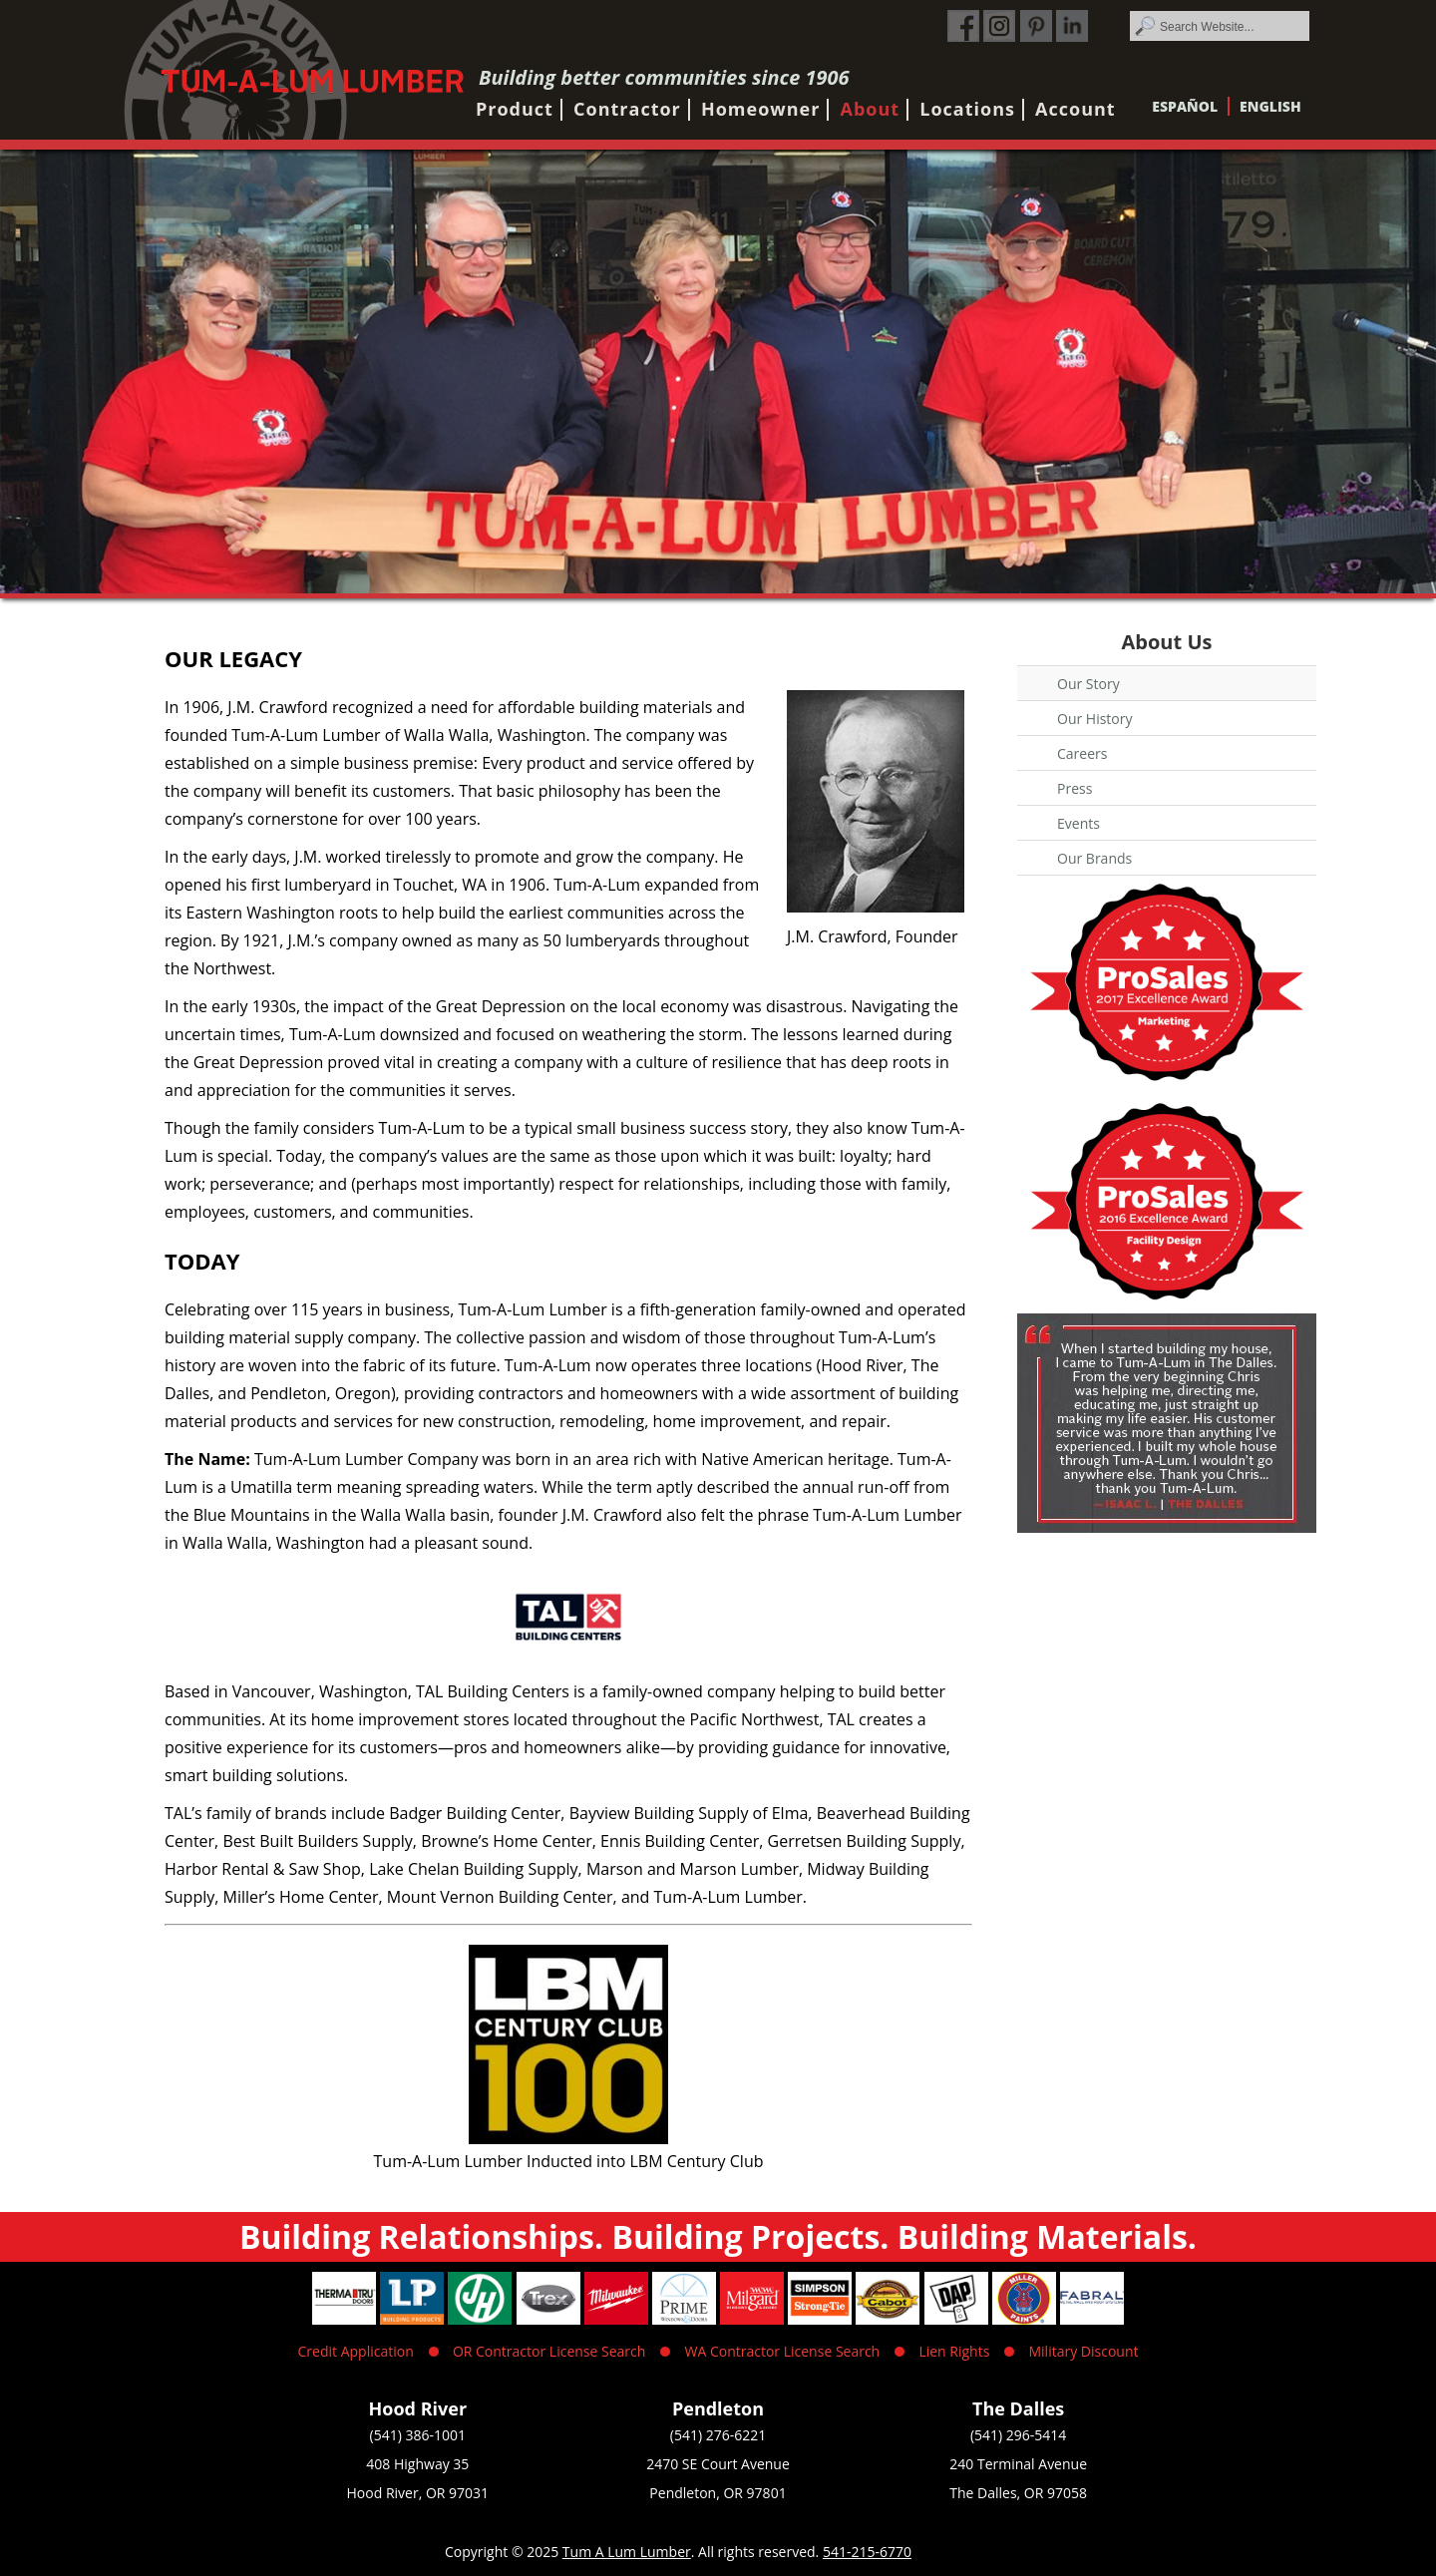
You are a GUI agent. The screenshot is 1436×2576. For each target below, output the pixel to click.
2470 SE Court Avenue (718, 2463)
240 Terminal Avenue (1018, 2463)
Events (1078, 823)
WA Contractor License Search (783, 2351)
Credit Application (356, 2351)
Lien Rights (953, 2351)
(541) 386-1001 (418, 2434)
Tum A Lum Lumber (626, 2551)
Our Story (1088, 683)
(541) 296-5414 (1018, 2434)
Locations (967, 109)
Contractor (627, 109)
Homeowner (760, 109)
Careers (1082, 753)
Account (1075, 109)
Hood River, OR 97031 (418, 2492)
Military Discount (1083, 2351)
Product (514, 109)
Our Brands (1094, 858)
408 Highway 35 (417, 2463)
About (870, 109)
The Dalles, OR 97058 (1018, 2492)
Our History (1095, 718)
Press (1074, 788)
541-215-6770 (867, 2551)
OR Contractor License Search (549, 2351)
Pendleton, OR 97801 (717, 2492)
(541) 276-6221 (718, 2434)
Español (1185, 106)
